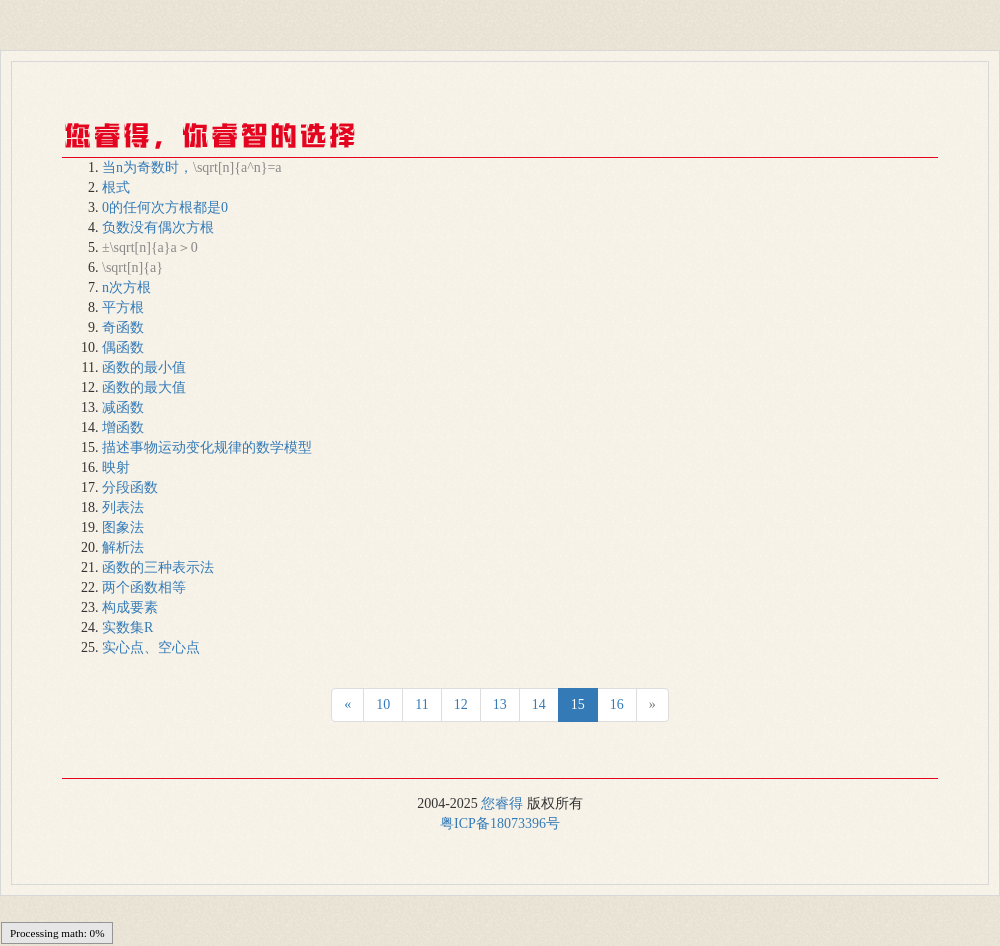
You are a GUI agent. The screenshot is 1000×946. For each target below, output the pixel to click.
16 (617, 704)
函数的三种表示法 (158, 567)
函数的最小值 (144, 367)
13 (500, 704)
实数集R (127, 627)
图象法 (123, 527)
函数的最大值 (144, 387)
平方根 (123, 307)
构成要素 (130, 607)
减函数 (123, 407)
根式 (116, 187)
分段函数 (130, 487)
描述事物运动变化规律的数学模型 (207, 447)
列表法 (123, 507)
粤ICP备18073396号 (500, 823)
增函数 (123, 427)
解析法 (123, 547)
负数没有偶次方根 (158, 227)
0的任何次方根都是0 (165, 207)
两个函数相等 (144, 587)
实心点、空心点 (151, 647)
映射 (116, 467)
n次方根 (126, 287)
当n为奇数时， (192, 167)
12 (461, 704)
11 (421, 704)
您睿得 (502, 803)
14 (539, 704)
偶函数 (123, 347)
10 (383, 704)
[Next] (347, 705)
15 (578, 704)
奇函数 (123, 327)
